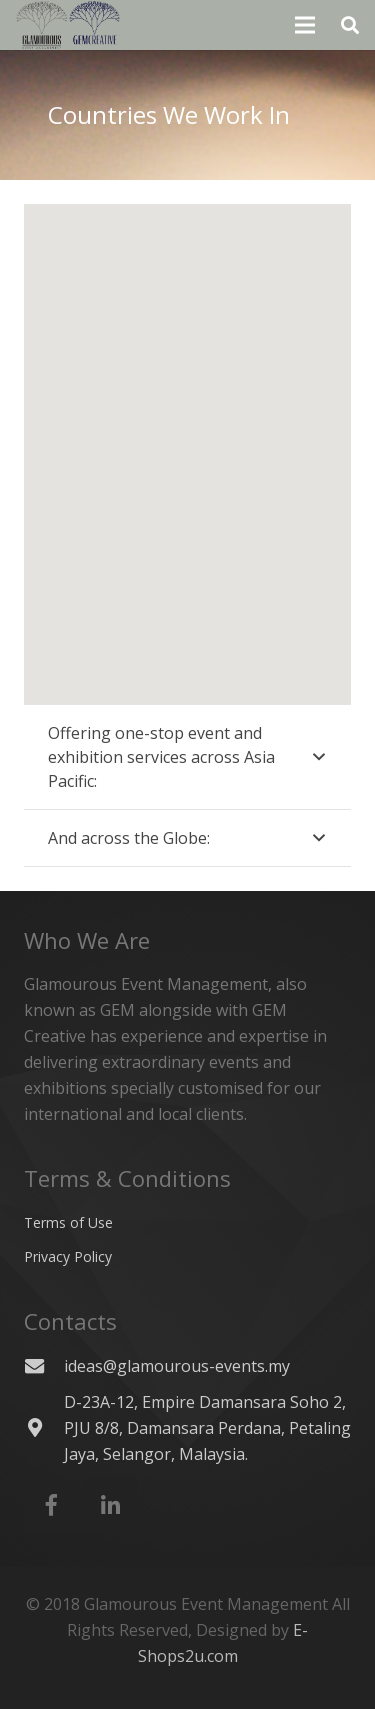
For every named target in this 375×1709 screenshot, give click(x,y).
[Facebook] (51, 1505)
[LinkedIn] (110, 1505)
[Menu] (306, 25)
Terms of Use (68, 1222)
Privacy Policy (68, 1256)
